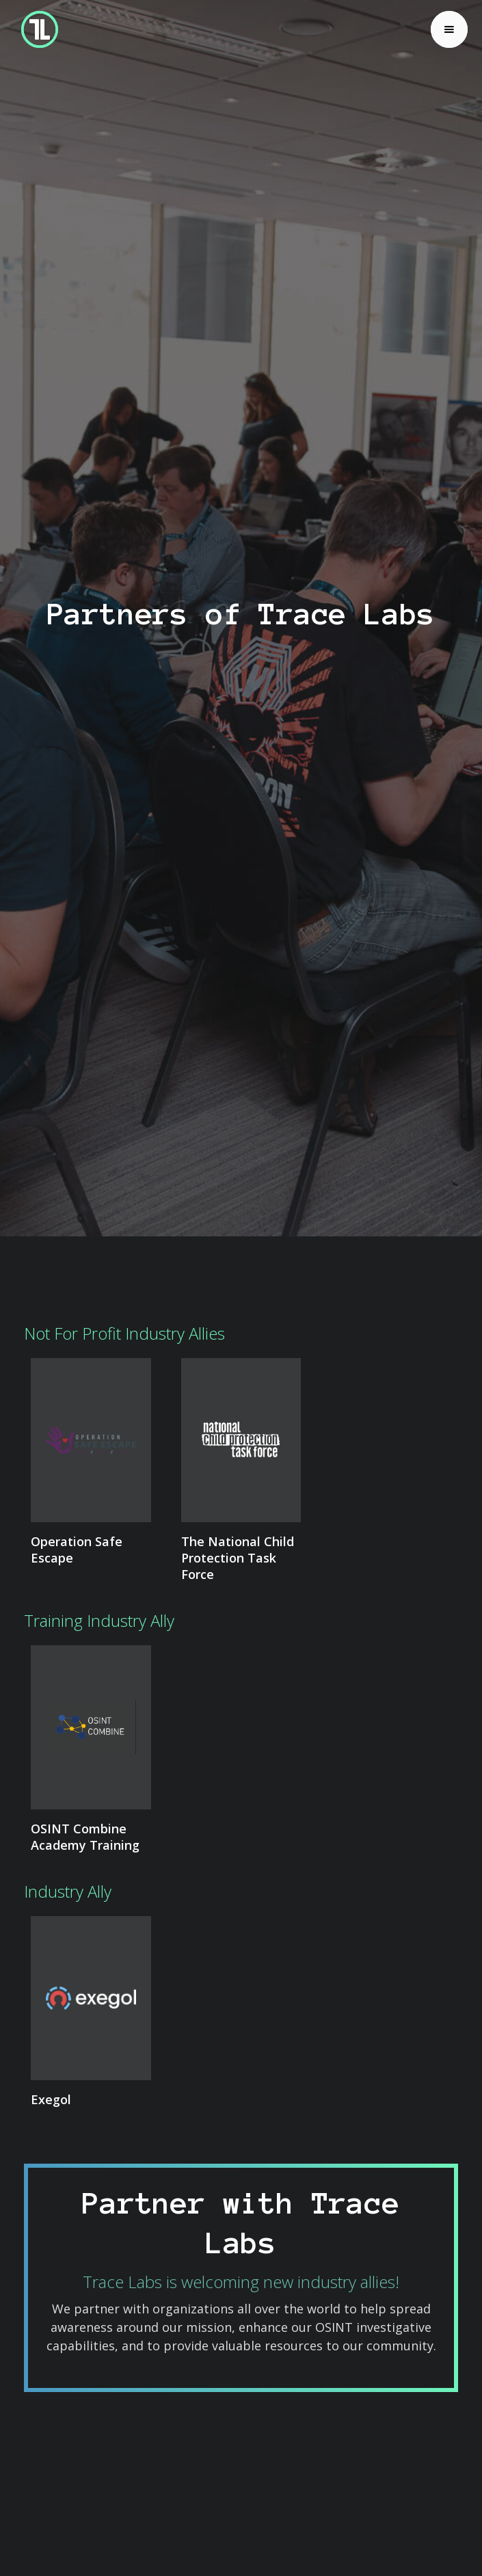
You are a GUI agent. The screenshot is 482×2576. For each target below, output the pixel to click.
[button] (449, 29)
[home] (36, 29)
